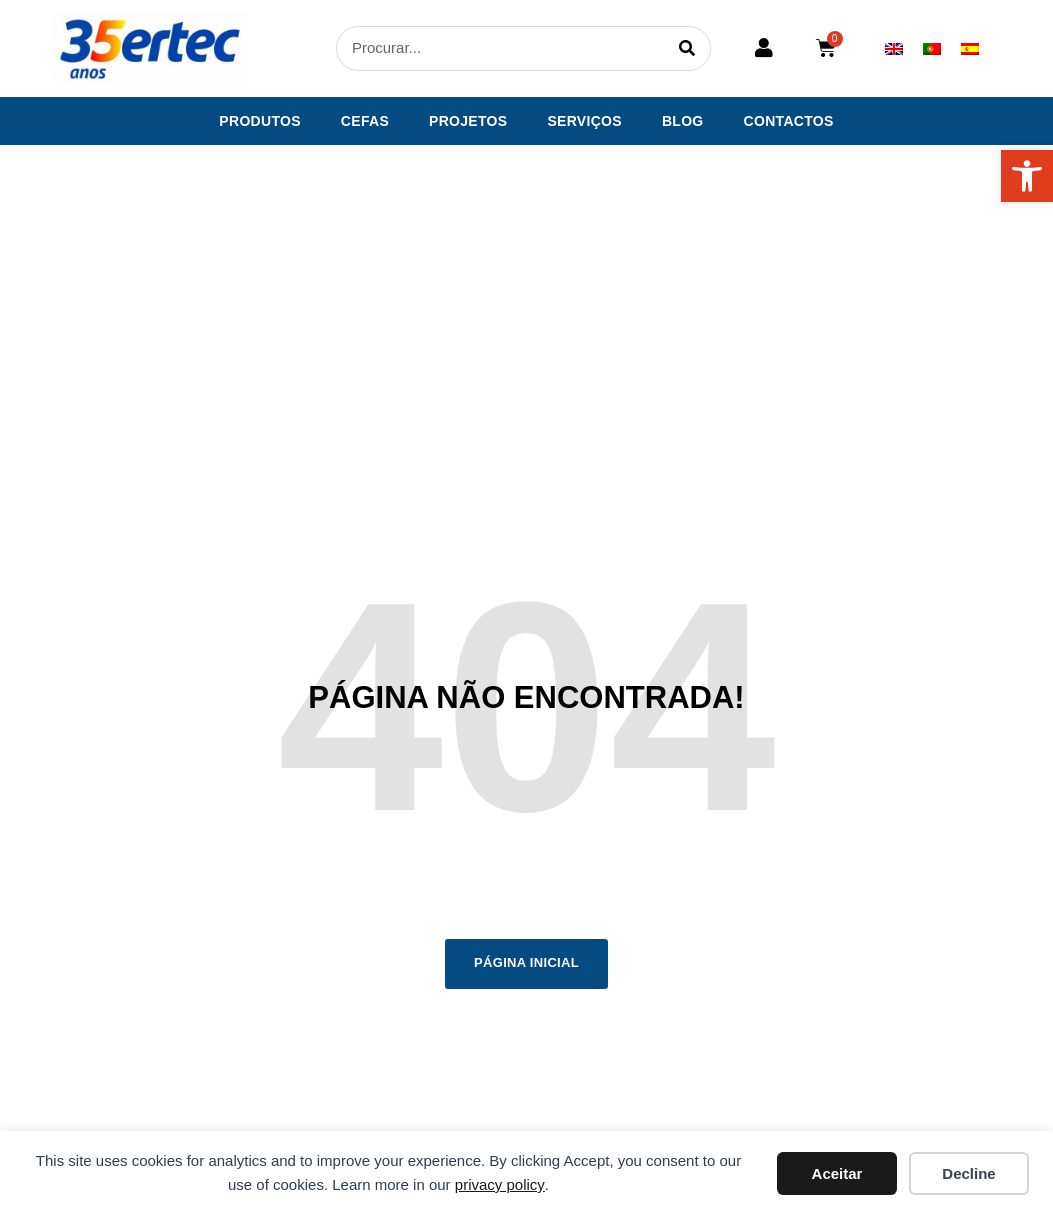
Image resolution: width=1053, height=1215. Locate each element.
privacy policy (500, 1184)
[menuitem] (894, 48)
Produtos (260, 121)
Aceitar (837, 1173)
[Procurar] (687, 48)
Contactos (789, 121)
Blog (683, 121)
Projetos (468, 121)
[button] (1027, 176)
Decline (968, 1173)
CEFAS (365, 121)
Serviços (584, 121)
